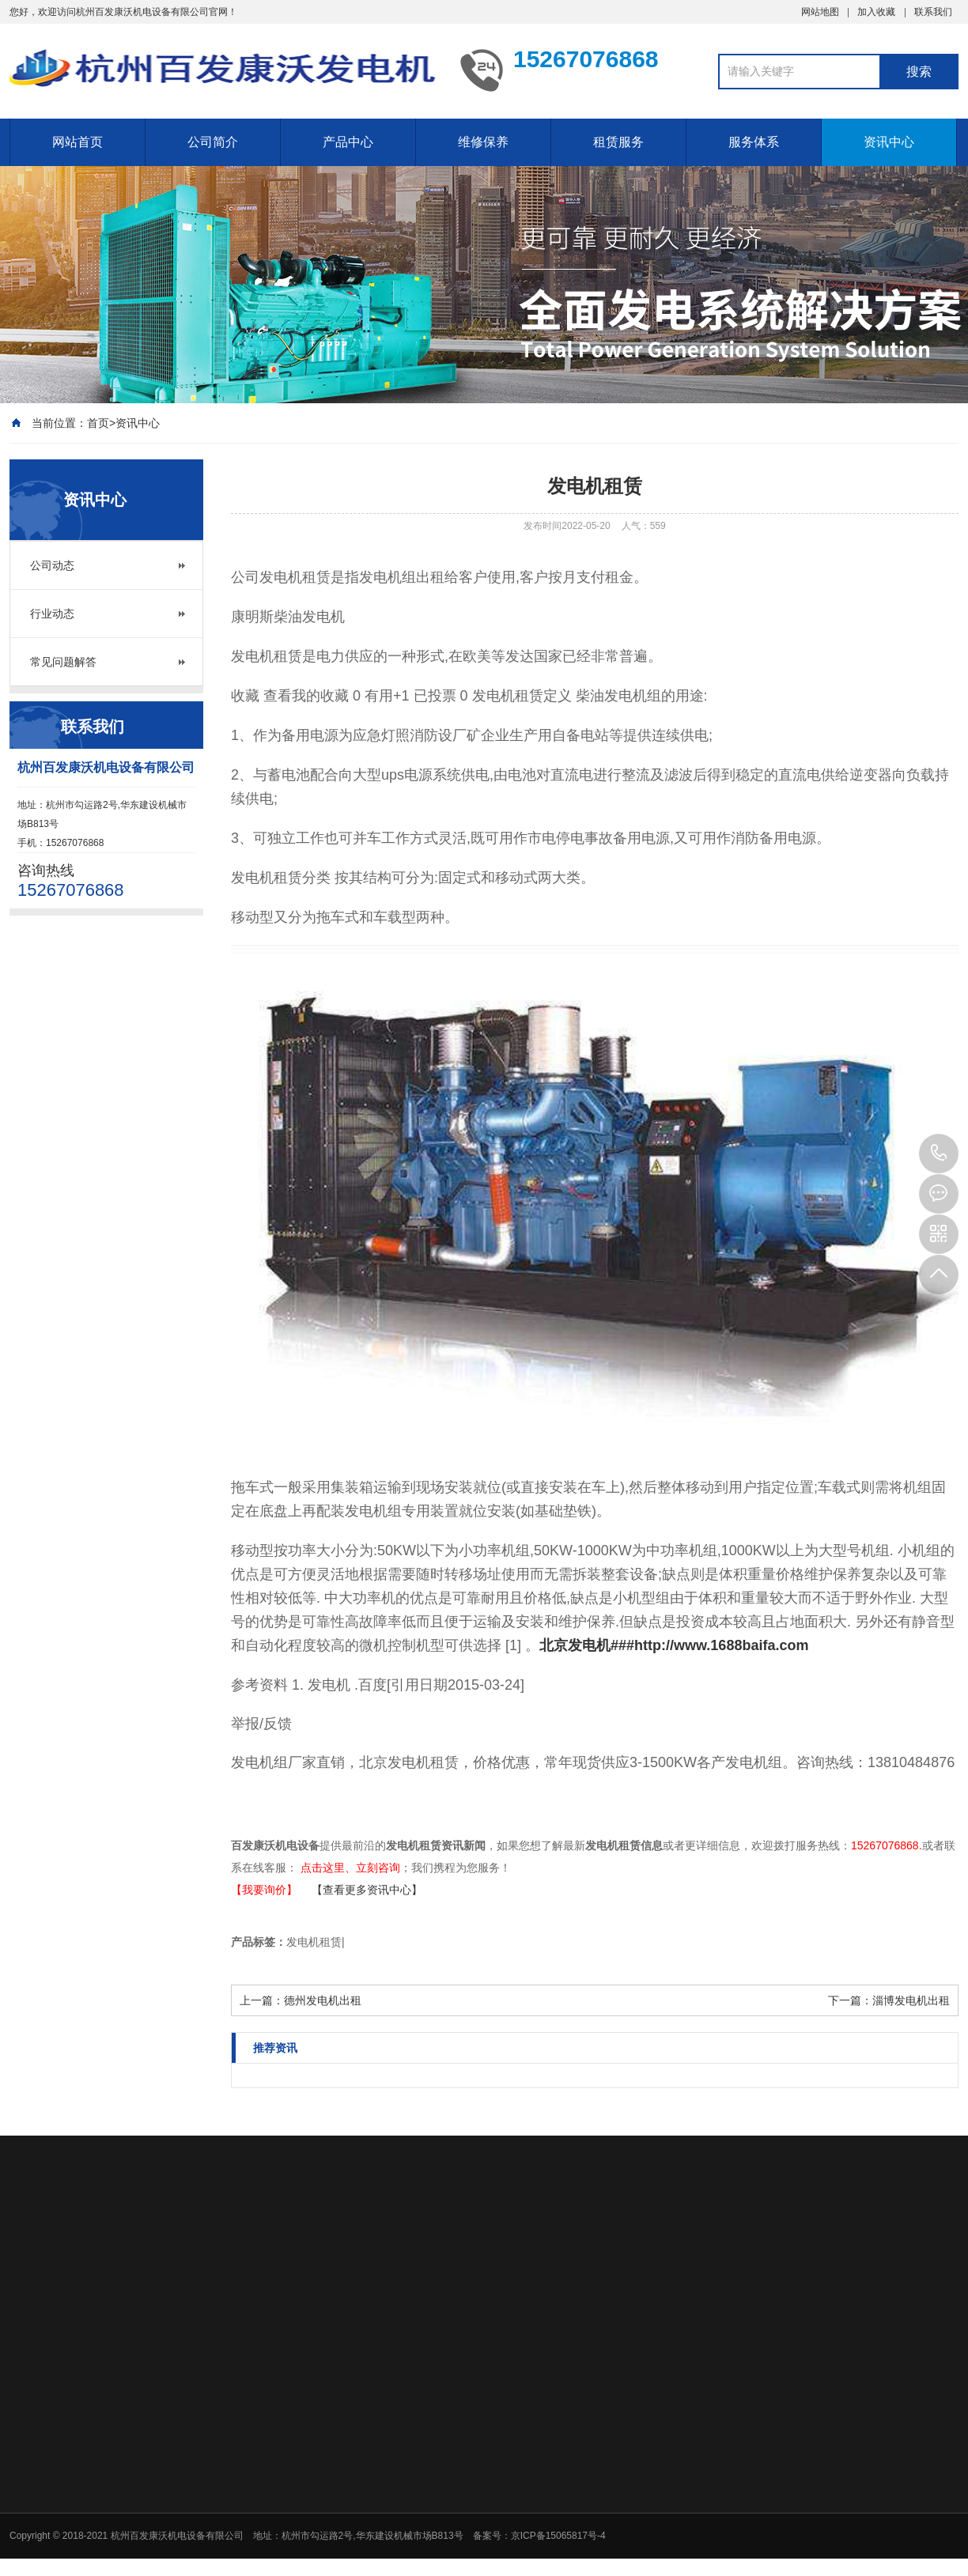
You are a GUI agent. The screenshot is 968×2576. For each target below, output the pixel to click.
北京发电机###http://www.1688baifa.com (673, 1645)
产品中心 (348, 142)
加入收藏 (876, 11)
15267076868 (939, 1153)
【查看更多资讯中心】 (367, 1889)
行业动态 (52, 613)
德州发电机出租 (322, 2000)
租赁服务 (618, 142)
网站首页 (77, 142)
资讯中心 (889, 142)
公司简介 (212, 142)
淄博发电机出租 (911, 2000)
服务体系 (753, 142)
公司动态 (52, 565)
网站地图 (820, 11)
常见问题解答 (63, 661)
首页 (98, 423)
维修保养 (483, 142)
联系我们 (933, 11)
